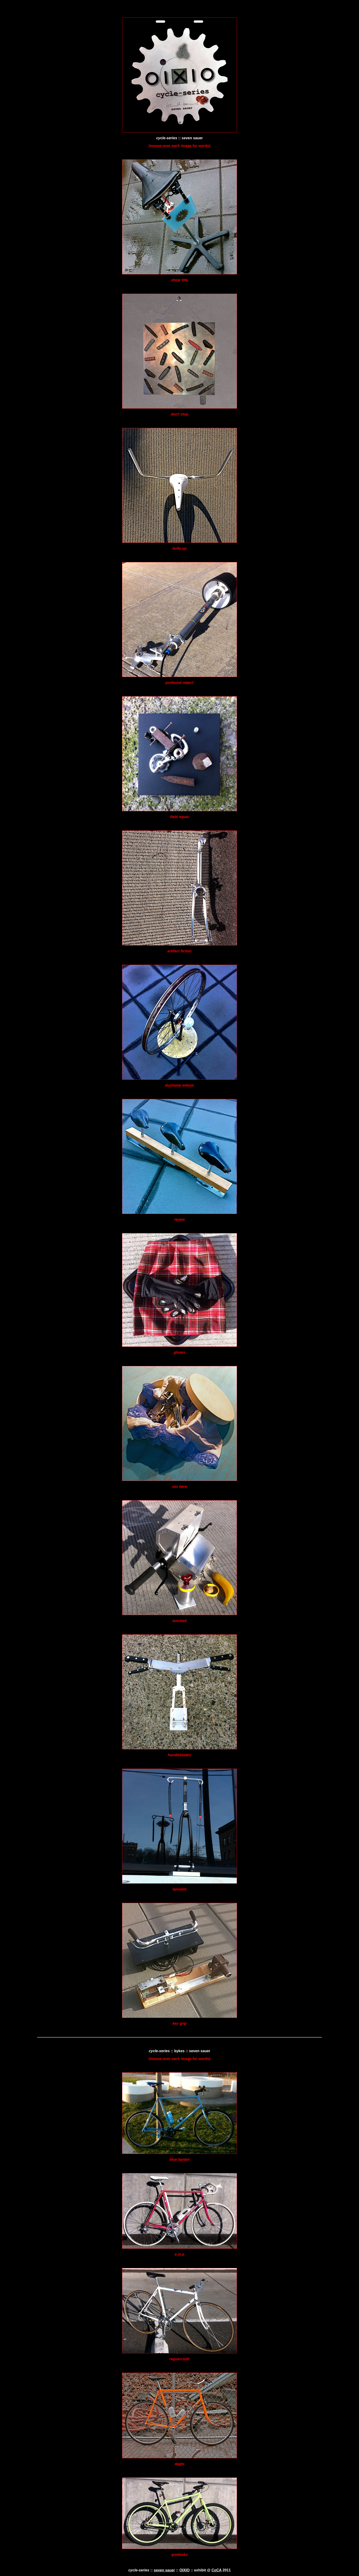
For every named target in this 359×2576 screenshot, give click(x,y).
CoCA (217, 2570)
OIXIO (185, 2570)
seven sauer (164, 2570)
